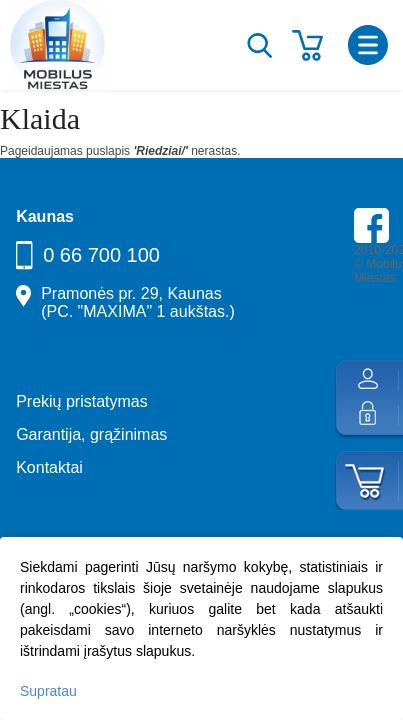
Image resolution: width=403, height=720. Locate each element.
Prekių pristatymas (82, 401)
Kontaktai (49, 467)
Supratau (48, 691)
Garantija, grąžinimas (91, 434)
